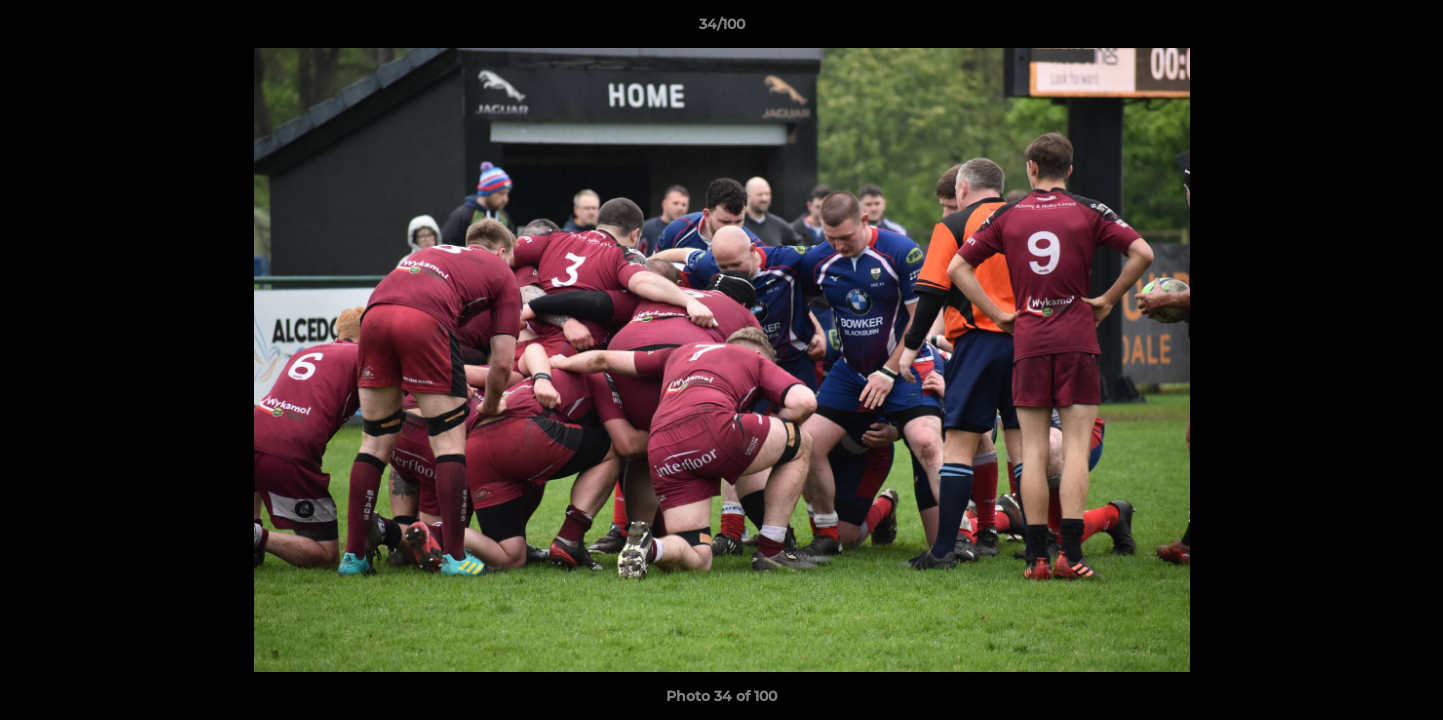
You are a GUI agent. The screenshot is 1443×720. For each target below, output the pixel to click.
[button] (1407, 29)
